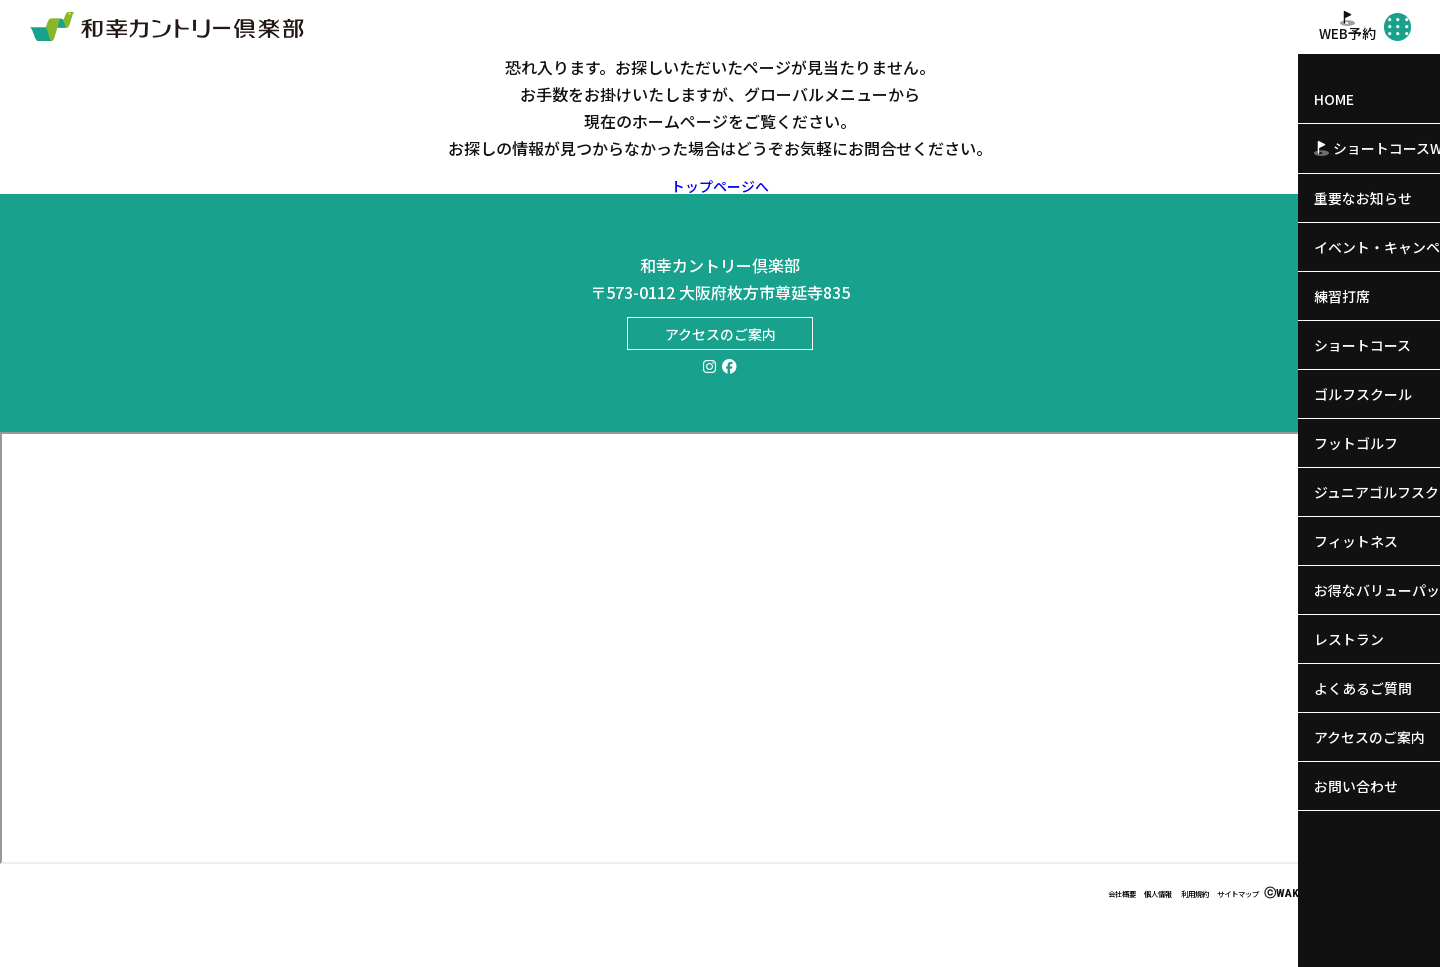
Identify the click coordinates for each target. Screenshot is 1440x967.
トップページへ (720, 207)
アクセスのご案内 (720, 360)
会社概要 (1027, 935)
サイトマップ (1221, 935)
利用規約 (1148, 935)
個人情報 (1088, 935)
